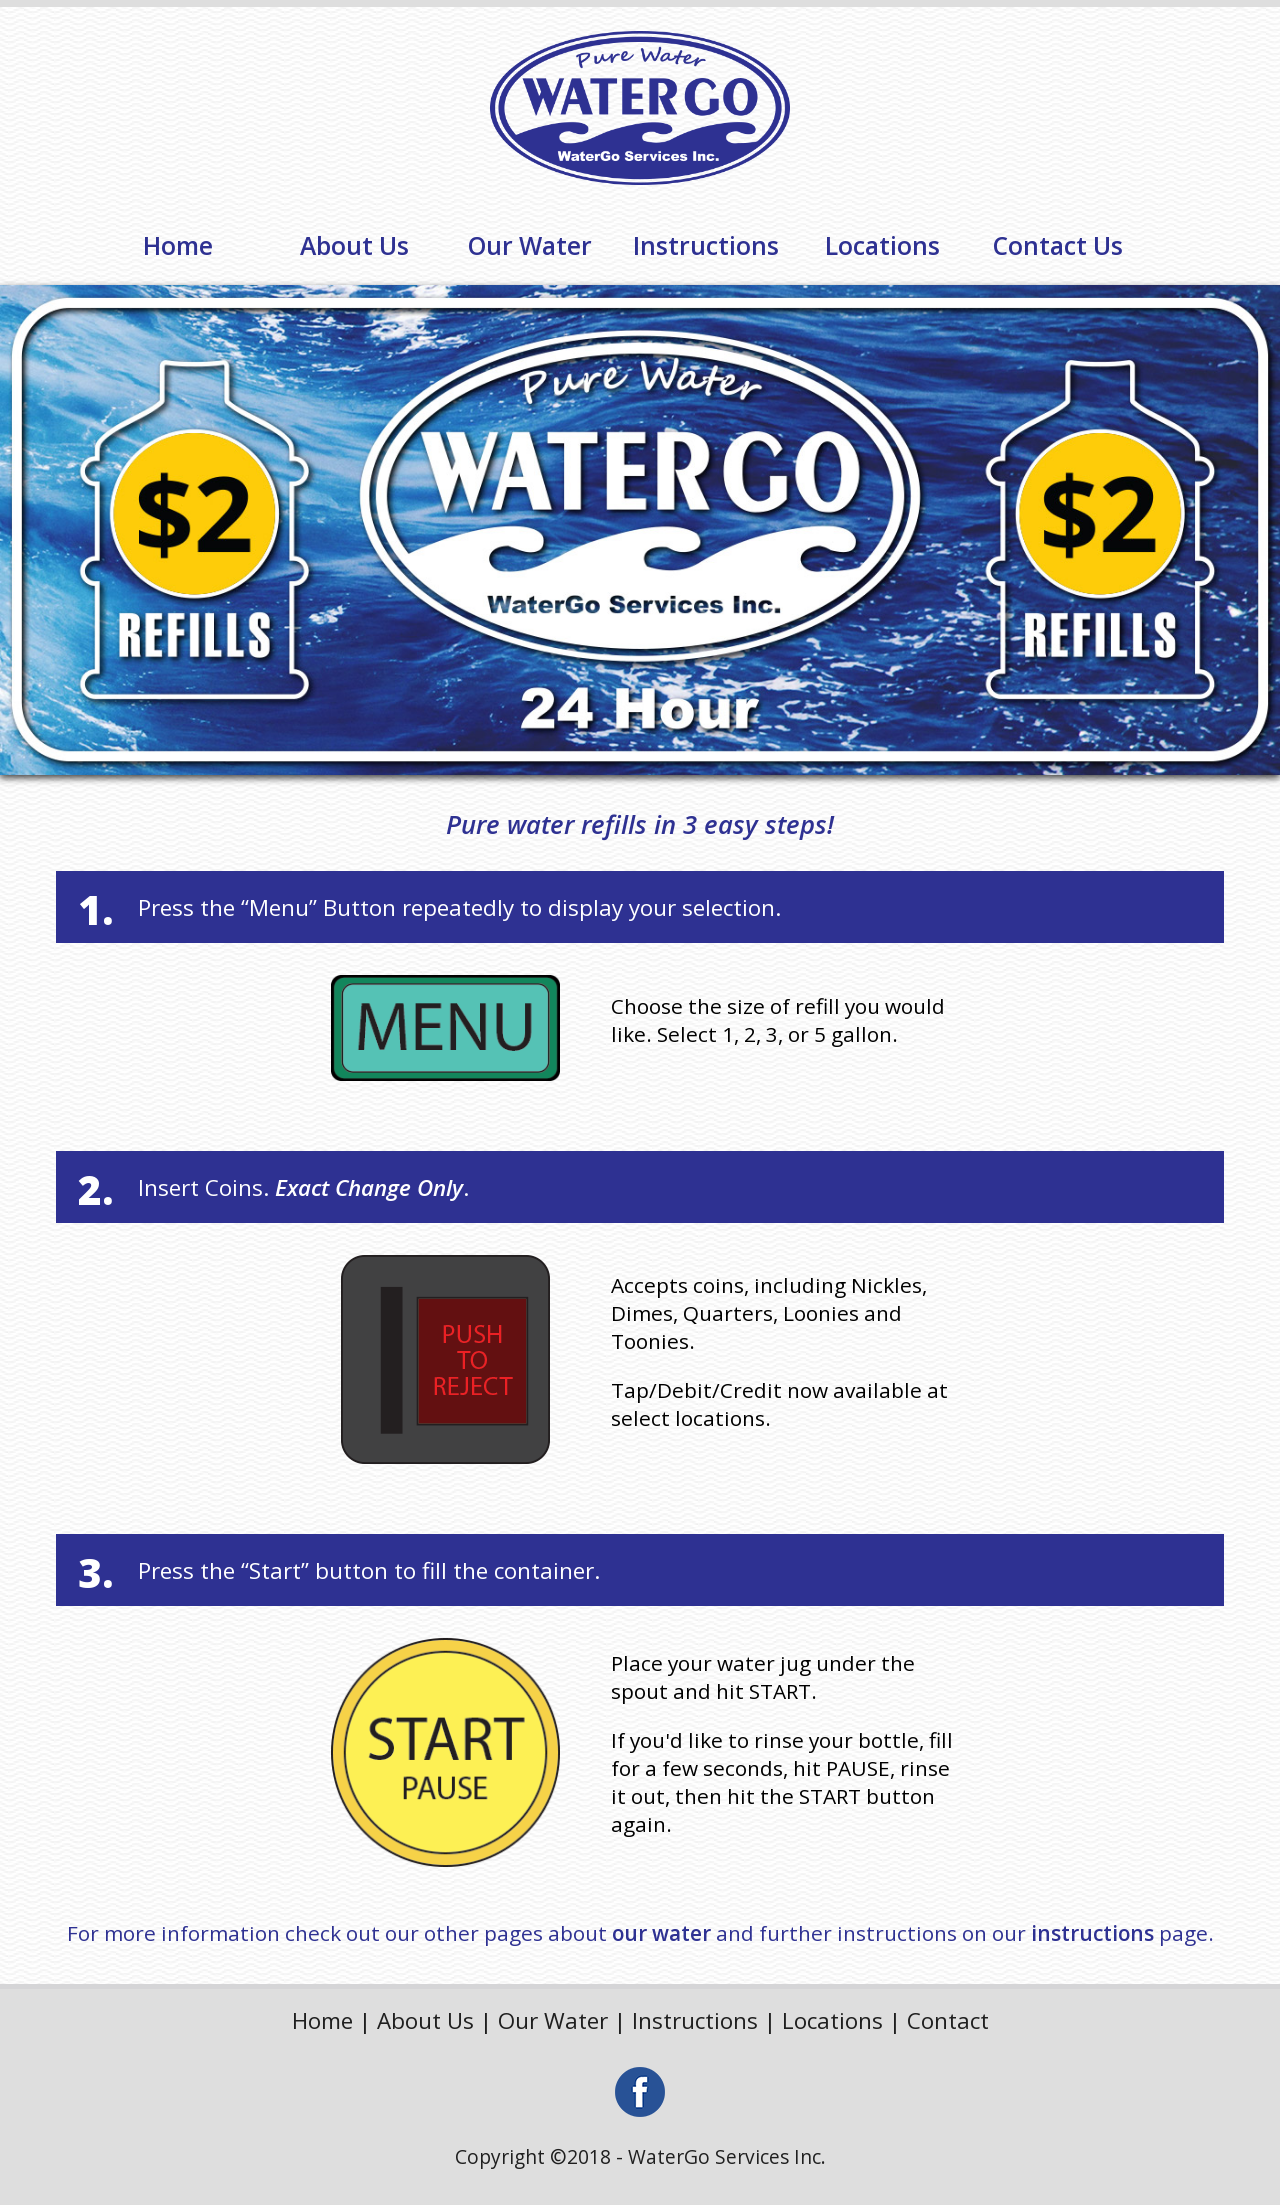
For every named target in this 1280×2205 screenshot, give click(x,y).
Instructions (706, 245)
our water (661, 1933)
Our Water (530, 245)
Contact (948, 2020)
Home (178, 245)
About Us (354, 245)
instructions (1092, 1933)
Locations (882, 245)
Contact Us (1058, 245)
